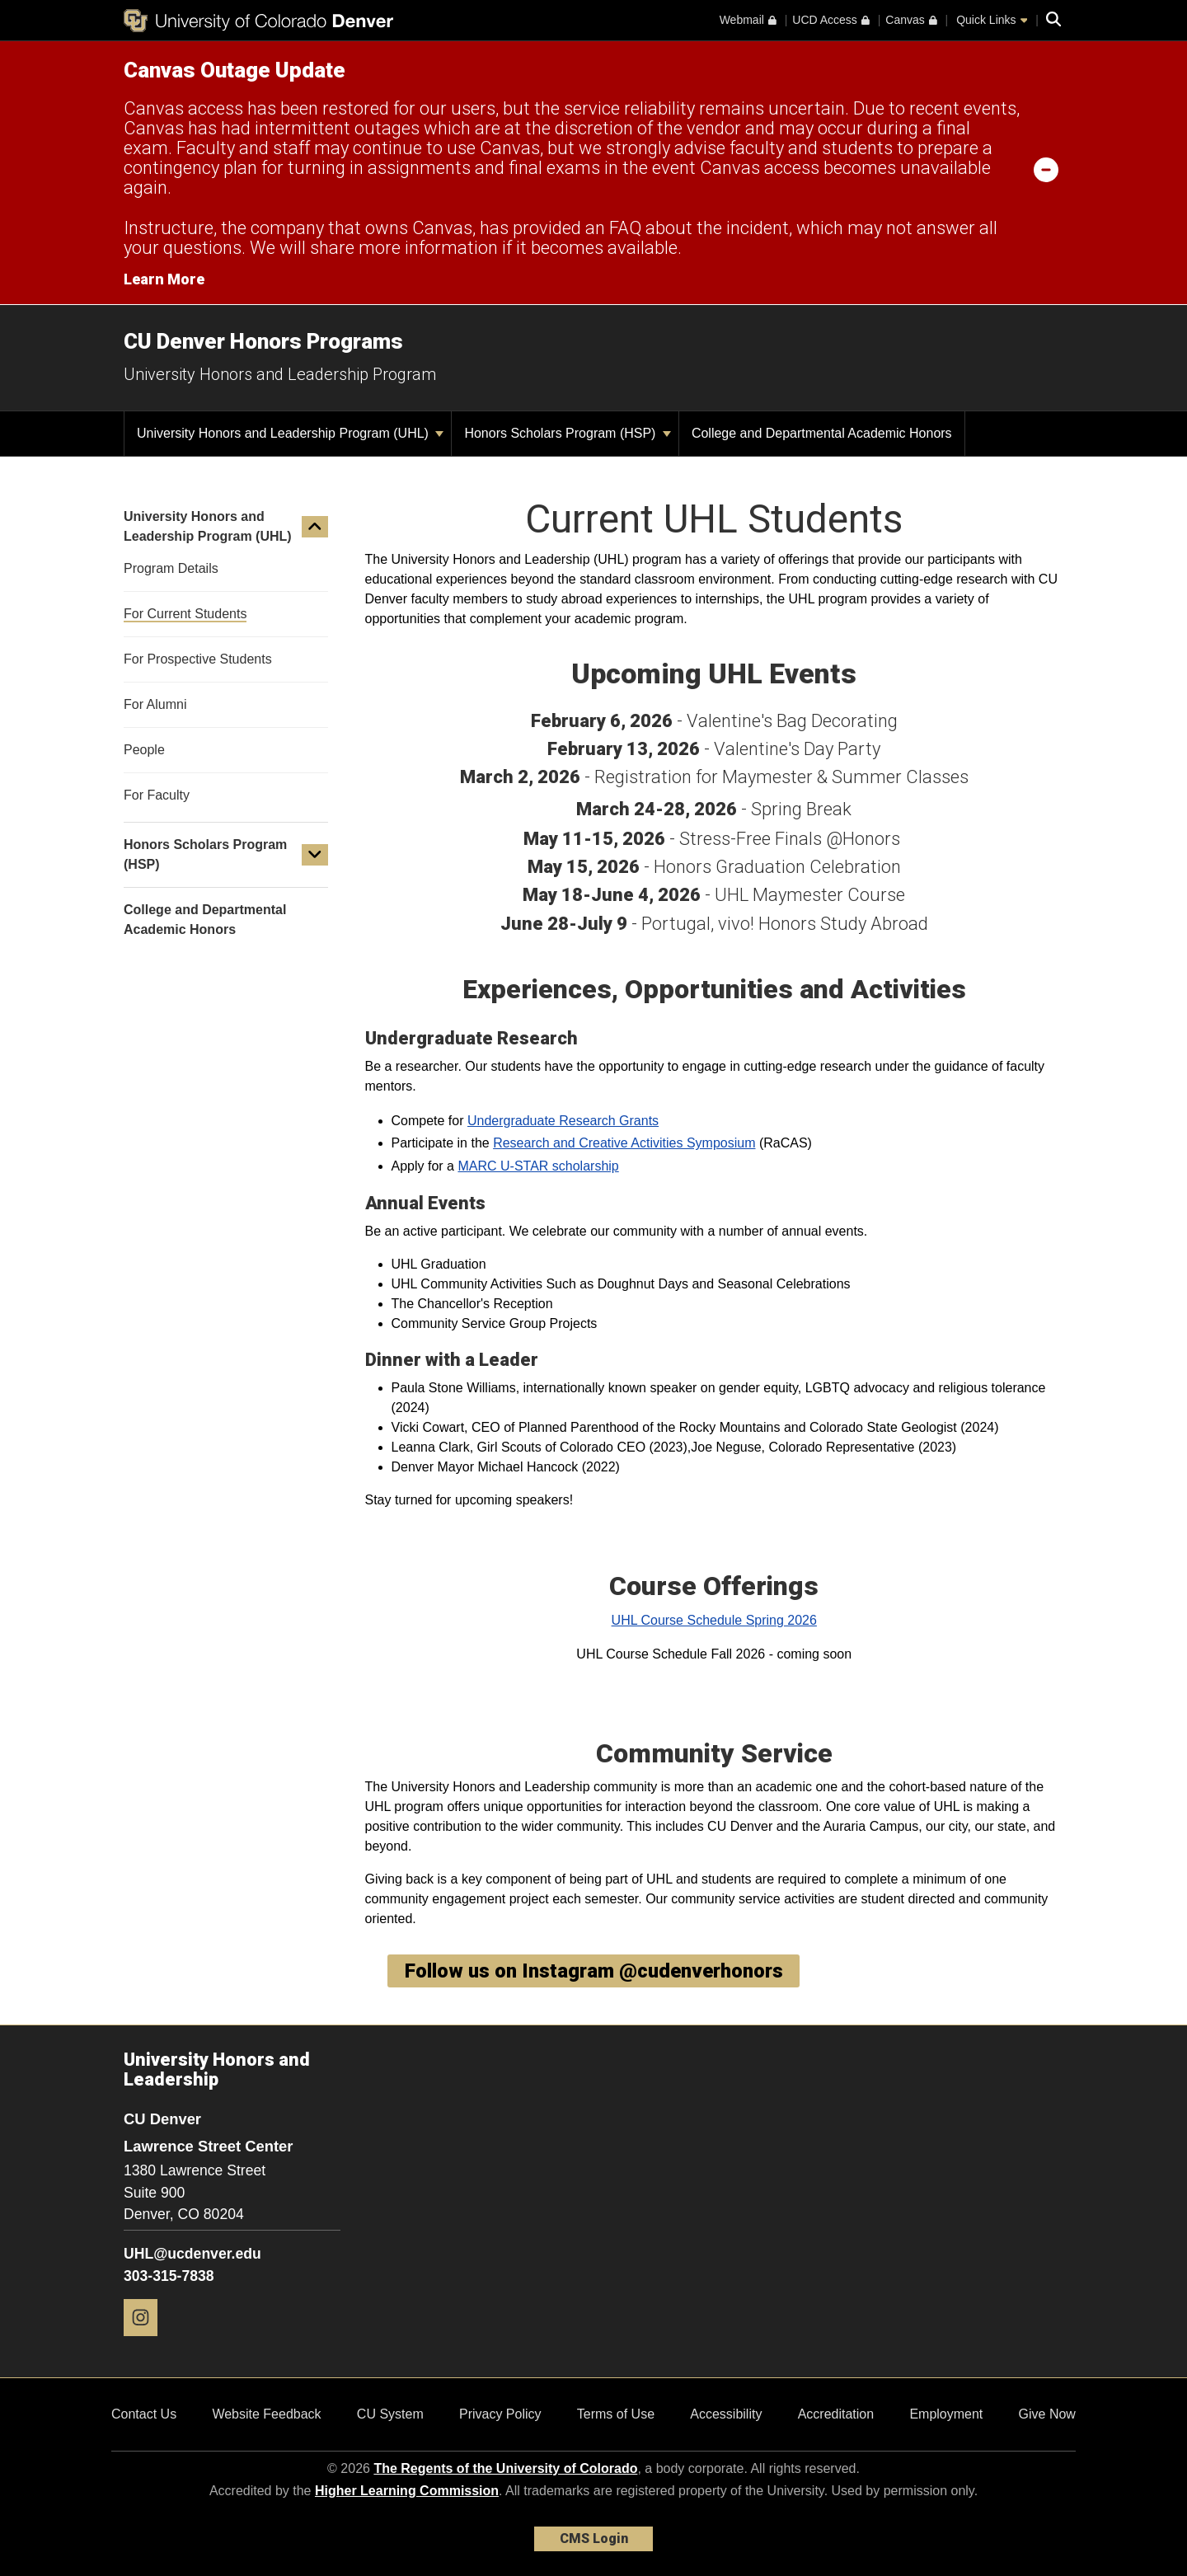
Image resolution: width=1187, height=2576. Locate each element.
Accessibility (726, 2414)
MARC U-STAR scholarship (537, 1166)
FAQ (625, 228)
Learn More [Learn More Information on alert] (164, 279)
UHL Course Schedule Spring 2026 (714, 1620)
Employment (946, 2414)
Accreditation (836, 2414)
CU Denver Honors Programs (263, 341)
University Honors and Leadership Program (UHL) (290, 433)
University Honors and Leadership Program (280, 374)
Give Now (1047, 2414)
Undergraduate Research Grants (563, 1121)
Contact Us (143, 2414)
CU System (390, 2414)
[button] (315, 526)
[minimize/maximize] (1046, 169)
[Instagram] (147, 2342)
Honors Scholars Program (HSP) (567, 433)
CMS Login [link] (594, 2538)
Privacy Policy (500, 2414)
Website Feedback (266, 2414)
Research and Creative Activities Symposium (624, 1143)
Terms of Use (615, 2414)
